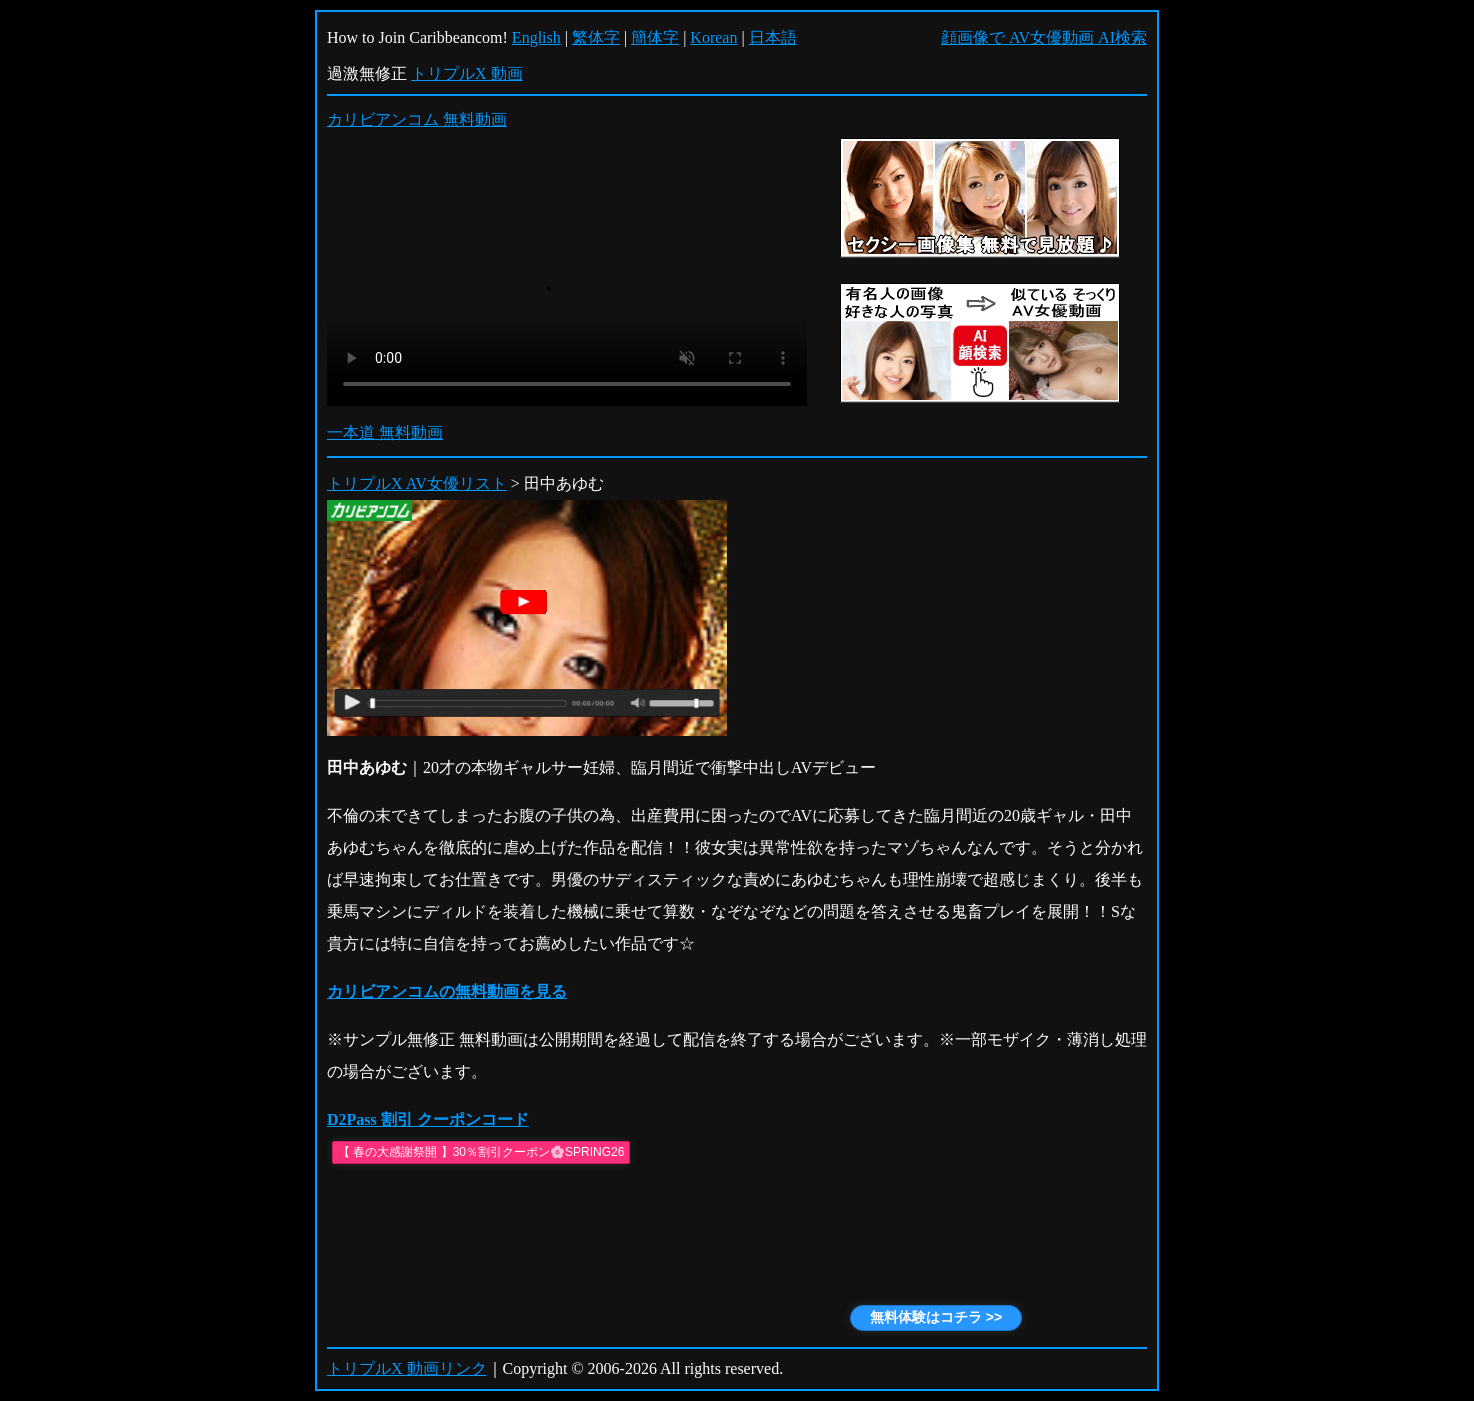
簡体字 (655, 37)
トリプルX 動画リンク (407, 1368)
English (536, 37)
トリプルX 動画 (467, 73)
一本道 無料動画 (385, 432)
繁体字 (596, 37)
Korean (713, 37)
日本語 (773, 37)
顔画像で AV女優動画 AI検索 (1044, 37)
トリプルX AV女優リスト (417, 483)
